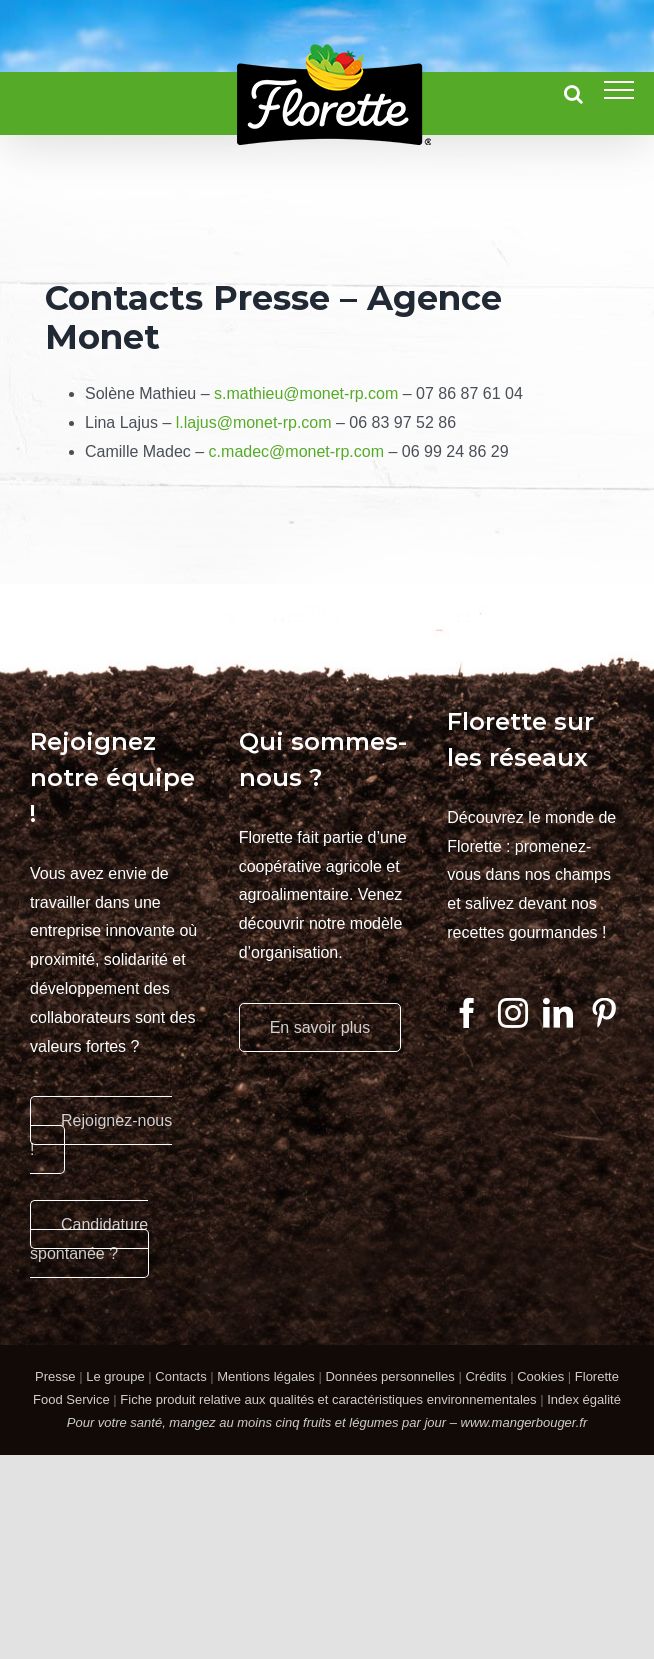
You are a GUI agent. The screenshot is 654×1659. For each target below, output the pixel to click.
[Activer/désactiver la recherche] (573, 94)
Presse (55, 1376)
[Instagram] (513, 1013)
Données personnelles (389, 1376)
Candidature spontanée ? (89, 1239)
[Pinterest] (604, 1013)
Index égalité (584, 1399)
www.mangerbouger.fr (524, 1422)
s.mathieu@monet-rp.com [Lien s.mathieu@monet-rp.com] (306, 393)
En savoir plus (320, 1027)
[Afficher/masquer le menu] (619, 90)
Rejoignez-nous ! (101, 1135)
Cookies (540, 1376)
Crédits (485, 1376)
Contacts (180, 1376)
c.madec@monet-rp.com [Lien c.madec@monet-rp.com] (296, 451)
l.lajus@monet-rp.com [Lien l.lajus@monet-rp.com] (254, 422)
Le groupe (115, 1376)
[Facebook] (467, 1013)
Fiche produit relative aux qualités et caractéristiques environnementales (328, 1399)
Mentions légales (266, 1376)
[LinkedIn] (558, 1013)
